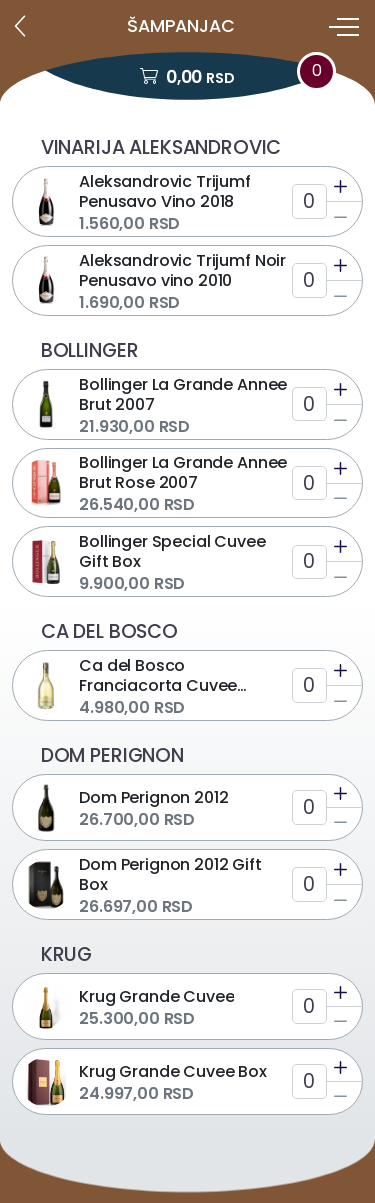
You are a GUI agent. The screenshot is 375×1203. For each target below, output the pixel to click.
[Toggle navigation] (346, 27)
